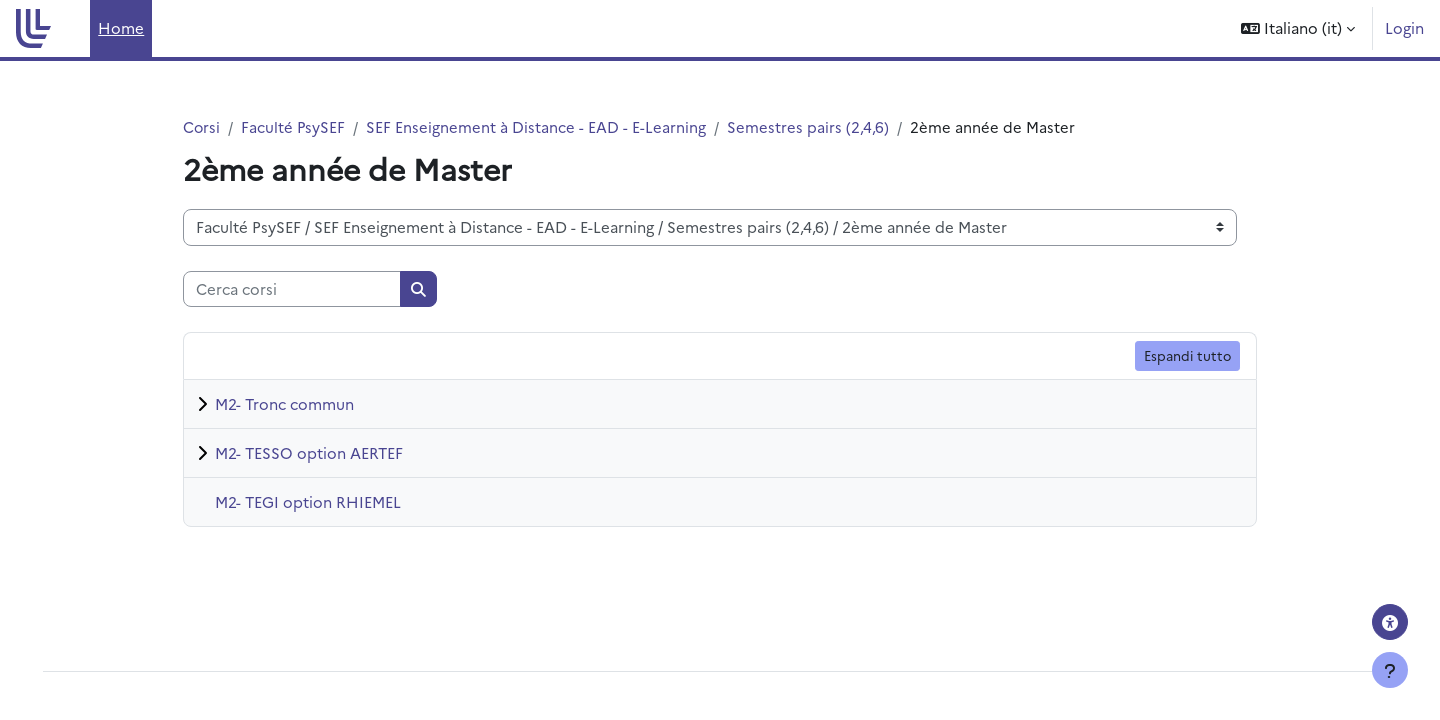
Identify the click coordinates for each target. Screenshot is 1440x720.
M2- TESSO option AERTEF (309, 452)
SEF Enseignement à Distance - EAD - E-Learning (538, 126)
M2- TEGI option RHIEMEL (308, 501)
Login (1404, 27)
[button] (1298, 28)
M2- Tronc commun (284, 403)
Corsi (202, 126)
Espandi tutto (1187, 356)
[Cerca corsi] (292, 289)
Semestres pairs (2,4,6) (810, 126)
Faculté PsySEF (294, 126)
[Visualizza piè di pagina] (1390, 670)
